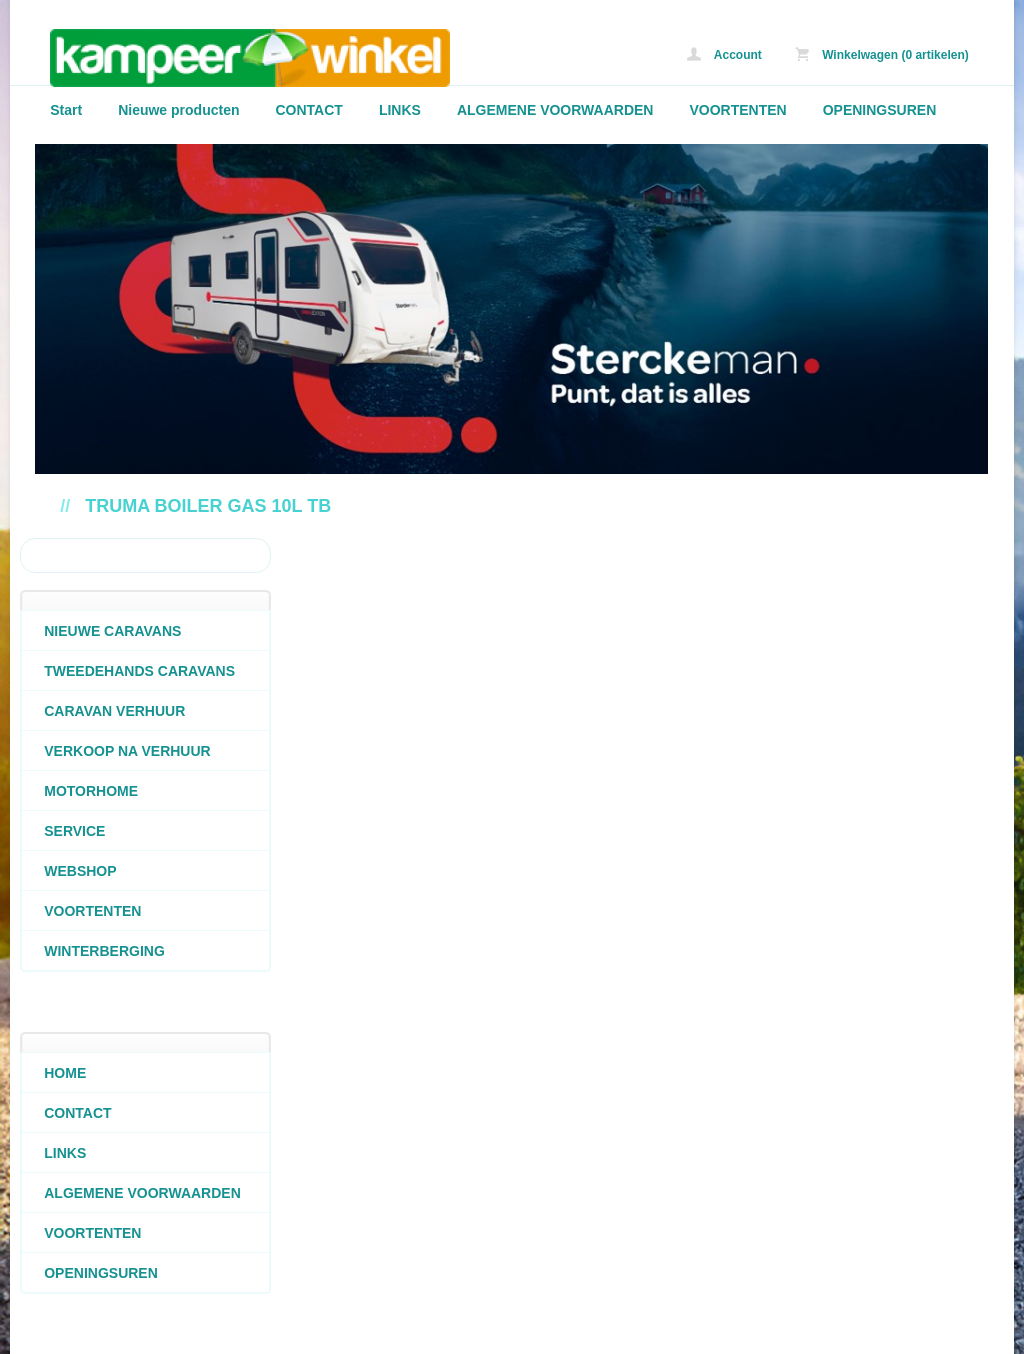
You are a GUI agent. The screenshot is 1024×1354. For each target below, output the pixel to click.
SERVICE (74, 831)
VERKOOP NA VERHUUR (127, 751)
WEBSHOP (80, 871)
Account (724, 54)
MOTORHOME (91, 791)
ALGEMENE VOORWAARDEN (555, 110)
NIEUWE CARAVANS (112, 631)
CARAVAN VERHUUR (114, 711)
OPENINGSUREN (880, 110)
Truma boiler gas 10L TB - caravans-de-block (300, 57)
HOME (65, 1073)
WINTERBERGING (104, 951)
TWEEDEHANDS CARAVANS (139, 671)
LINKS (400, 110)
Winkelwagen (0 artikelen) (882, 54)
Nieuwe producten (178, 110)
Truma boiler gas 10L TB (208, 506)
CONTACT (309, 110)
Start (66, 110)
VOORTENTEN (737, 110)
